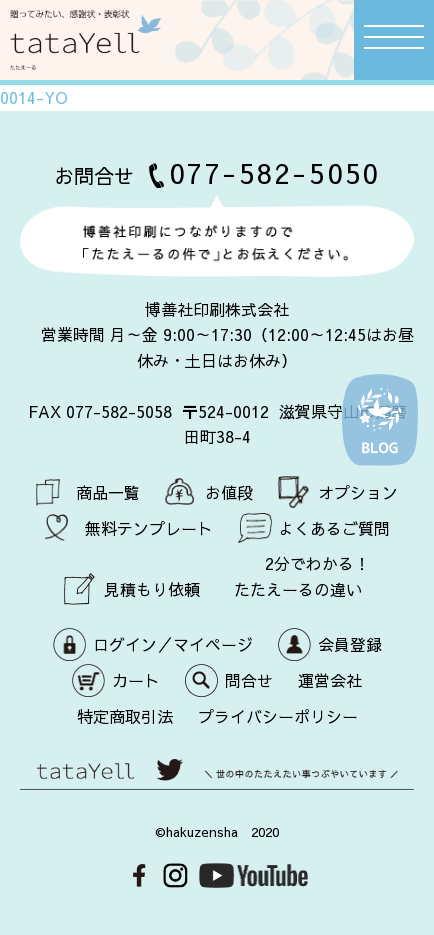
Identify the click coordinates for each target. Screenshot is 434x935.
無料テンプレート (149, 528)
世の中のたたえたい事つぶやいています (217, 780)
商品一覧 (108, 492)
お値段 (229, 492)
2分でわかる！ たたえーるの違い (302, 576)
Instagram (175, 875)
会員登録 (350, 644)
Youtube (253, 875)
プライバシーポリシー (278, 716)
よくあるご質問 (334, 528)
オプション (358, 492)
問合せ (249, 680)
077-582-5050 (275, 172)
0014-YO (34, 97)
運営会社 (330, 680)
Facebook (139, 875)
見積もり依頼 (152, 589)
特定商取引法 (125, 716)
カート (136, 680)
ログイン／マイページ (173, 644)
